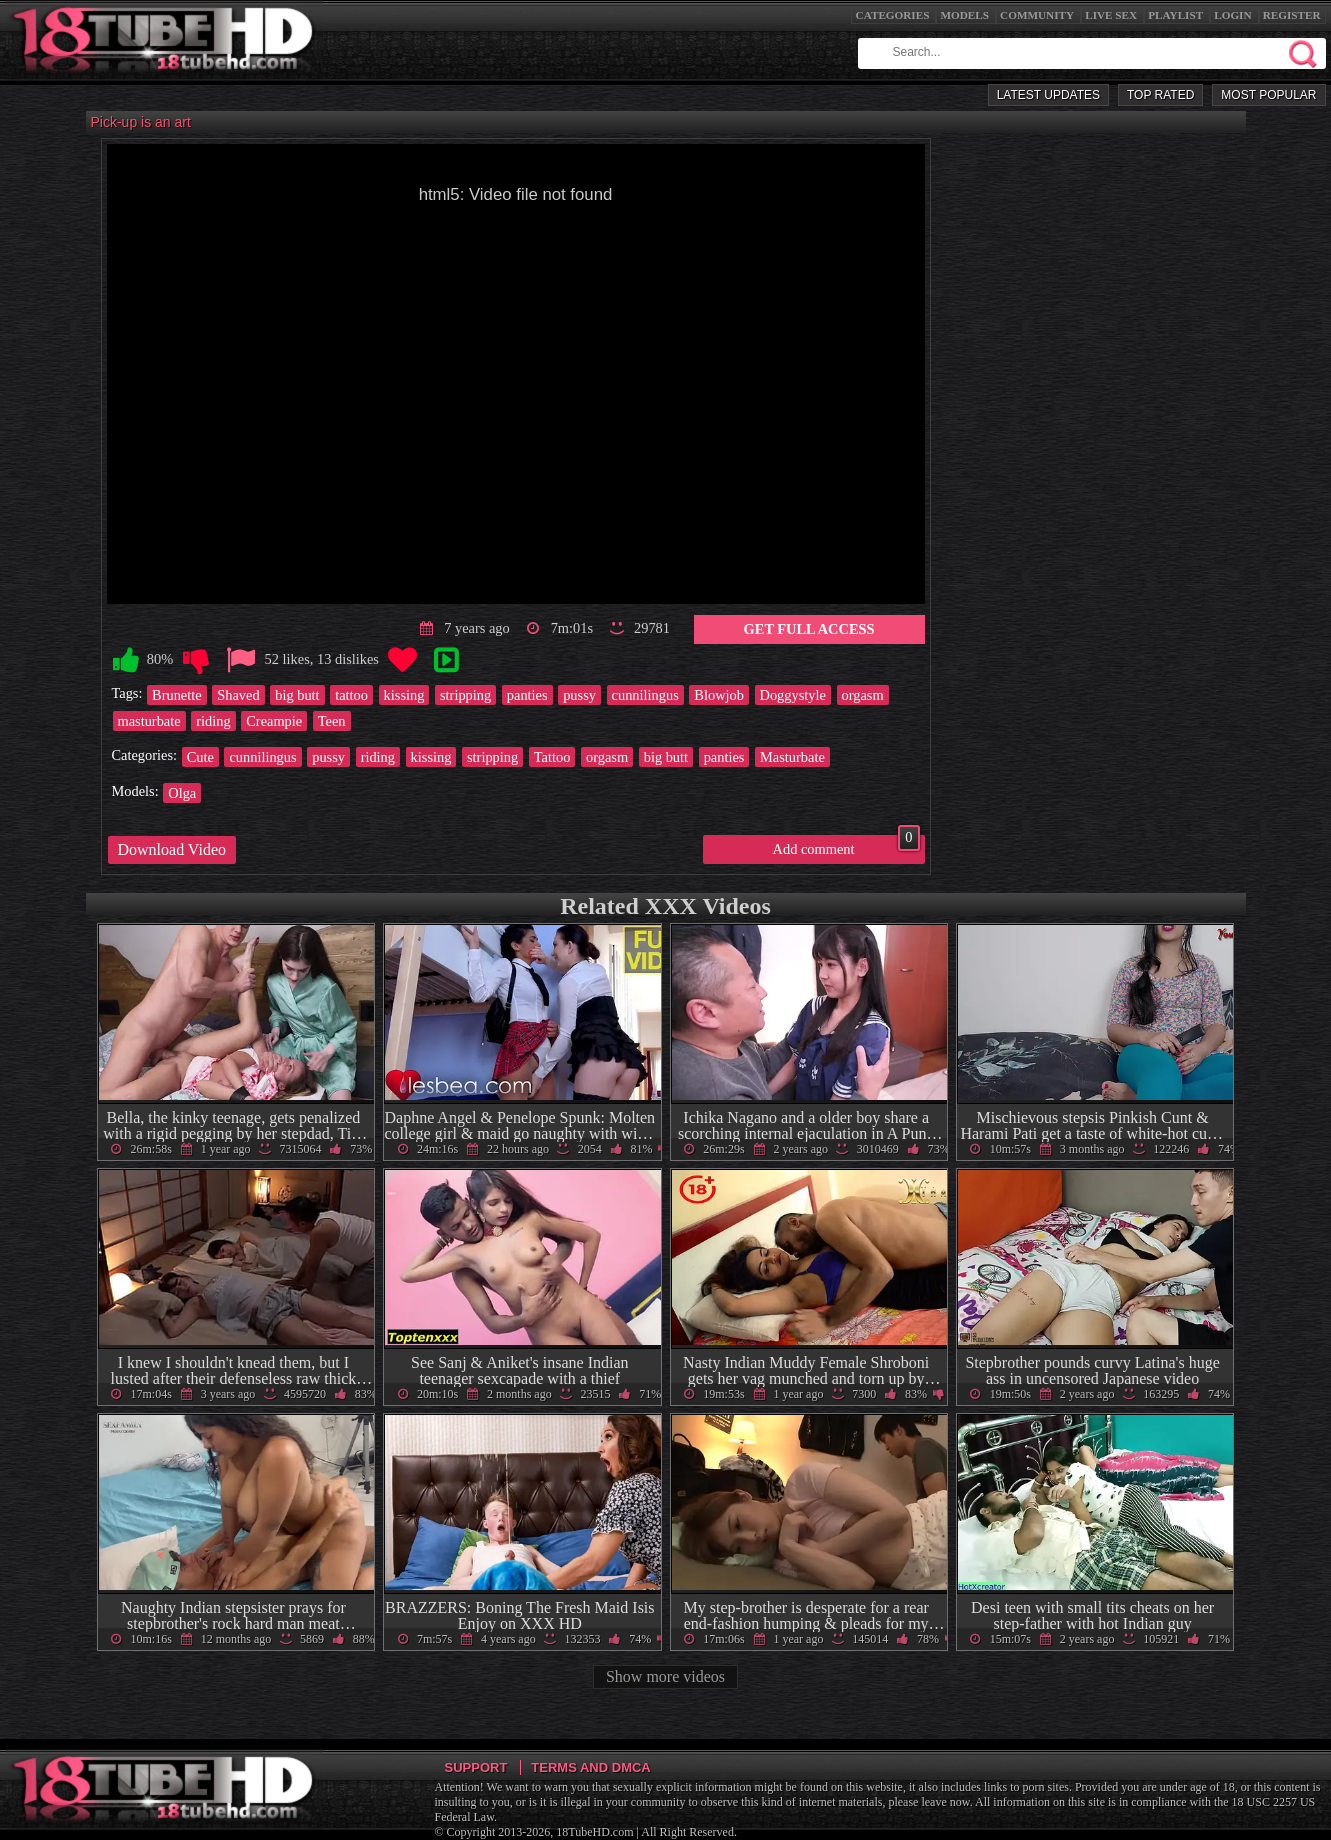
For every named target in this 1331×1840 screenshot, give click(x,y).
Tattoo (552, 757)
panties (527, 695)
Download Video (172, 849)
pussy (579, 695)
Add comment (846, 846)
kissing (404, 695)
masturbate (149, 721)
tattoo (351, 695)
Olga (182, 793)
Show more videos (665, 1676)
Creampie (274, 721)
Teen (332, 721)
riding (213, 721)
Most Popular (1268, 95)
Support (476, 1767)
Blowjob (719, 695)
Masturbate (792, 757)
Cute (200, 757)
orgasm (863, 695)
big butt (297, 695)
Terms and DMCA (590, 1767)
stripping (465, 695)
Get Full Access (809, 629)
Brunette (177, 695)
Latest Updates (1048, 95)
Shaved (238, 695)
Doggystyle (793, 695)
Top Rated (1160, 95)
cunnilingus (645, 695)
